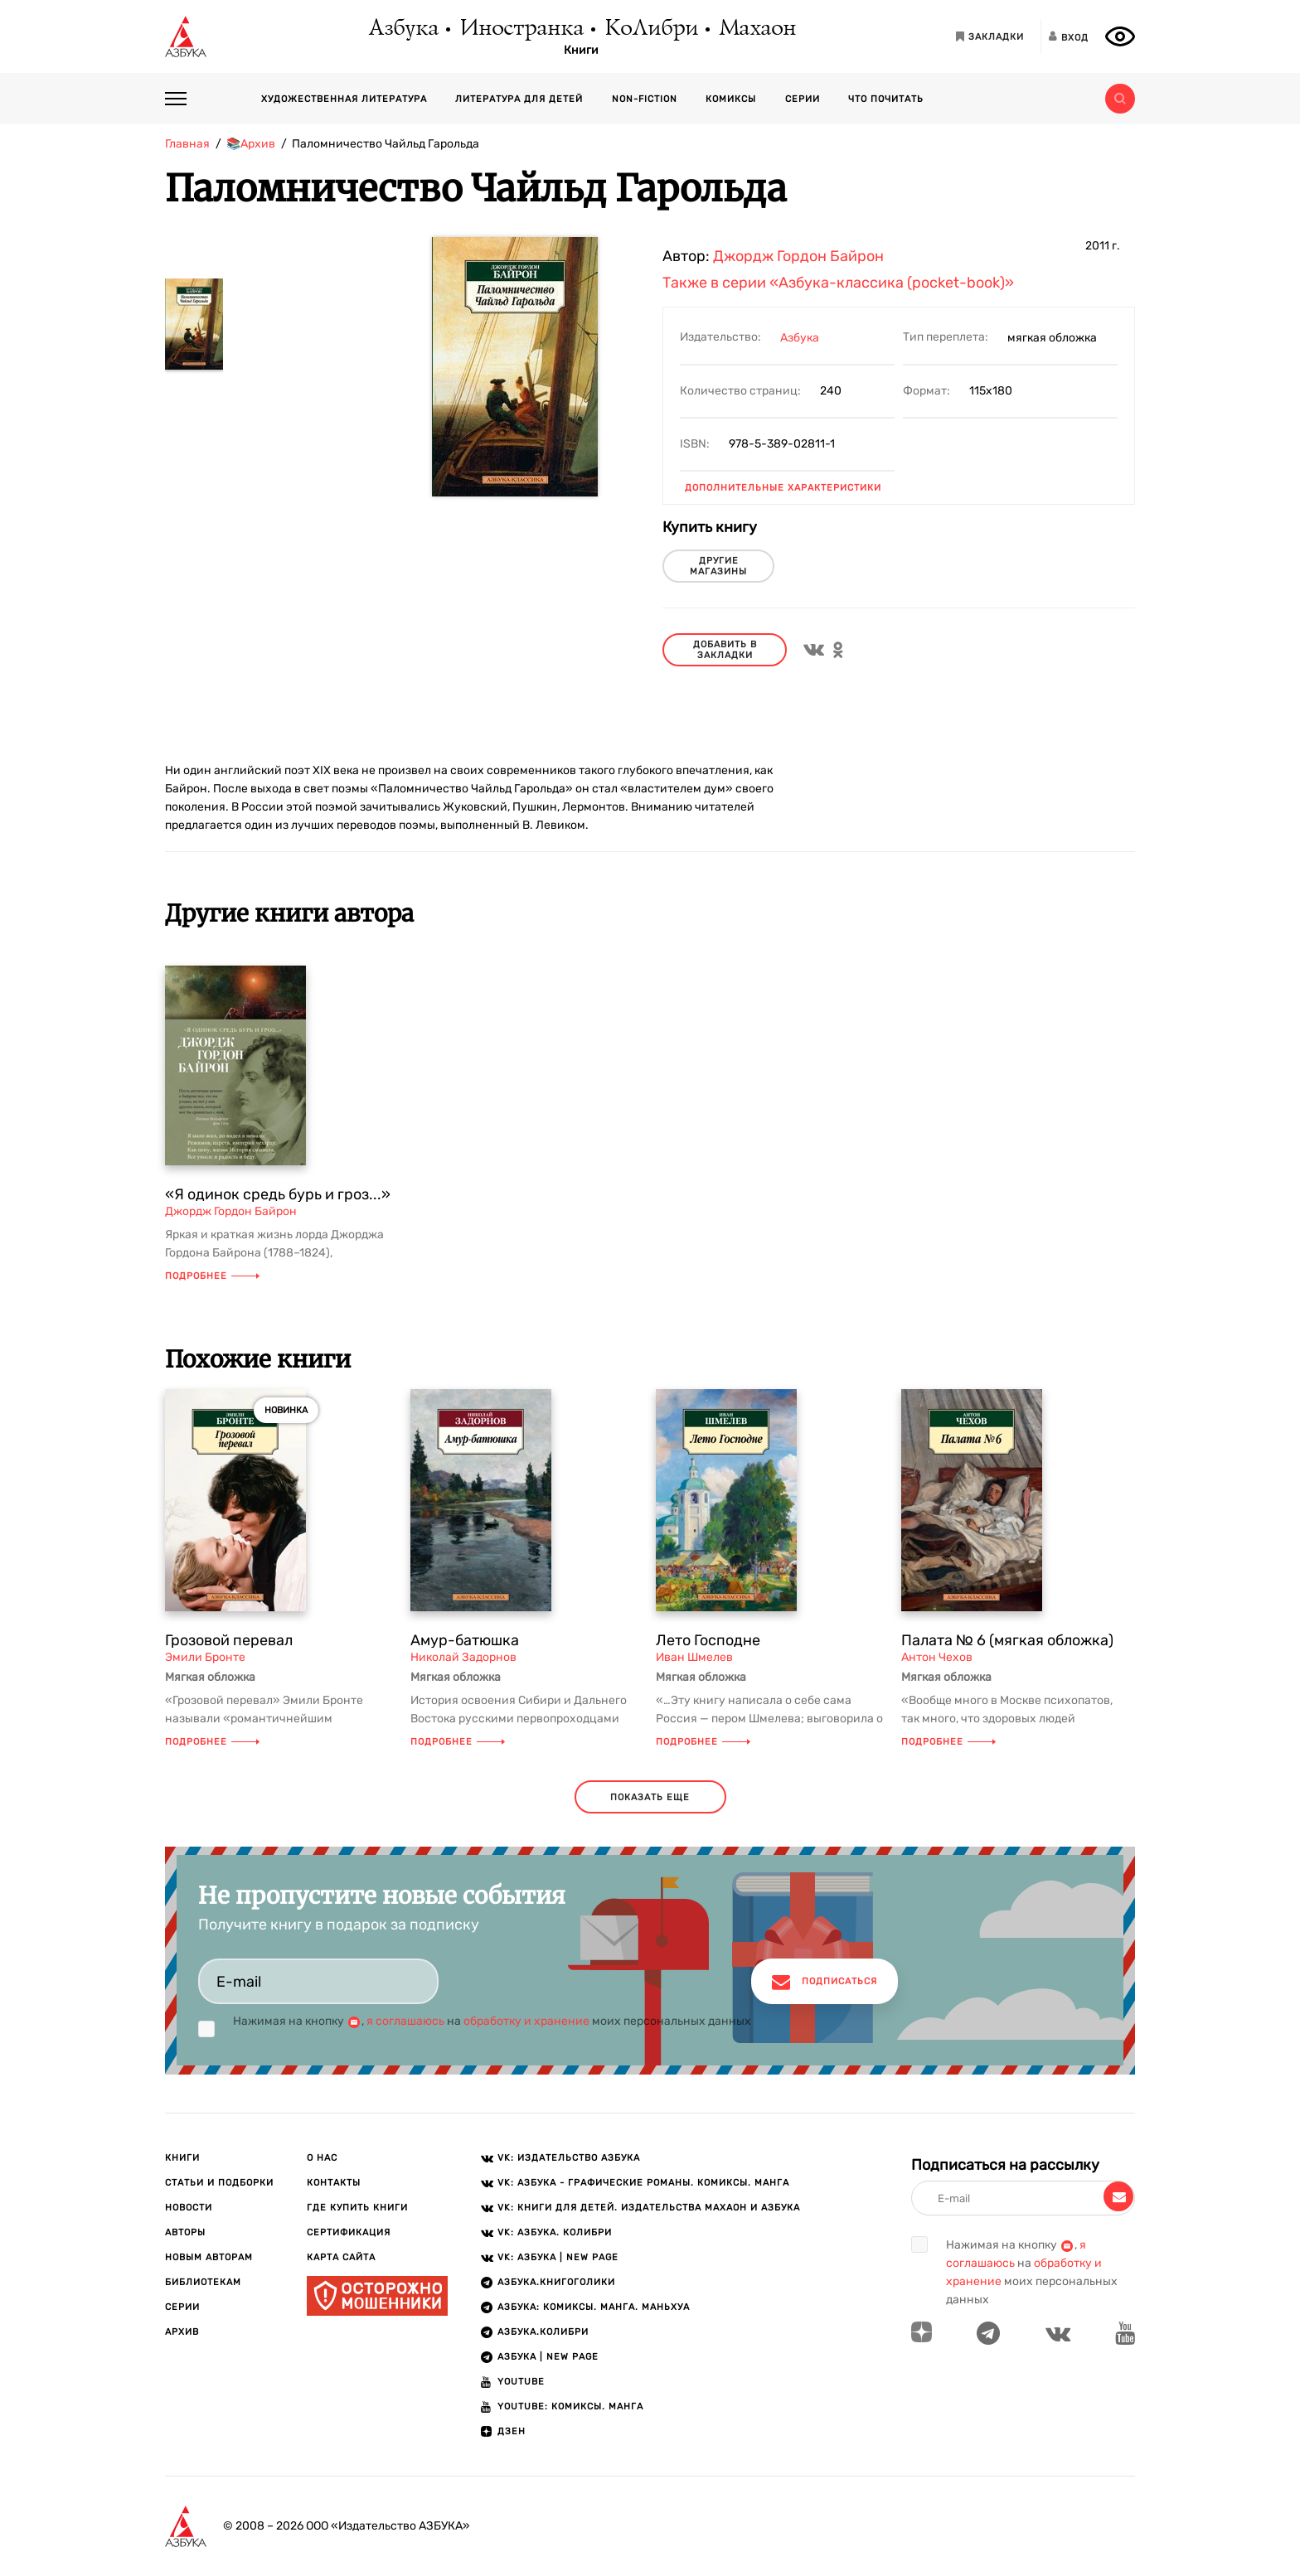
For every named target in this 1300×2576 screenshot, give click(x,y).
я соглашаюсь (405, 2021)
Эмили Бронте (205, 1657)
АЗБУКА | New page (548, 2356)
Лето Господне (708, 1640)
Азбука (402, 29)
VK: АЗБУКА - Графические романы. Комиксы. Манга (643, 2182)
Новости (188, 2207)
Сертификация (348, 2232)
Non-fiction (644, 99)
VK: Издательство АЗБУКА (568, 2157)
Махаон (756, 29)
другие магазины (718, 566)
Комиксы (731, 99)
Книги (581, 50)
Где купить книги (357, 2207)
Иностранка (520, 29)
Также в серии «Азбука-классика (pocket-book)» (838, 282)
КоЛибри (650, 29)
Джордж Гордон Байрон (798, 256)
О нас (322, 2157)
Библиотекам (203, 2282)
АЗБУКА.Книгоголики (556, 2282)
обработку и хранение (526, 2021)
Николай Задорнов (463, 1657)
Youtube (521, 2381)
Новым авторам (209, 2257)
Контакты (334, 2182)
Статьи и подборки (219, 2182)
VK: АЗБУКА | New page (557, 2257)
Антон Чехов (937, 1657)
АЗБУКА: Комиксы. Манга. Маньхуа (593, 2307)
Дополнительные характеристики (783, 487)
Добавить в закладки (725, 650)
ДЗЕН (511, 2431)
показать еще (650, 1797)
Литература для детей (519, 99)
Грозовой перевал (229, 1640)
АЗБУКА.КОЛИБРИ (543, 2332)
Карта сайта (341, 2257)
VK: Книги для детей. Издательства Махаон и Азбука (648, 2207)
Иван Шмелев (694, 1657)
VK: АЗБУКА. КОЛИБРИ (554, 2232)
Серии (802, 99)
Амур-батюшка (464, 1640)
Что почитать (886, 99)
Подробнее (212, 1276)
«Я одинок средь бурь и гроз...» (277, 1194)
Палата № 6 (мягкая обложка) (1007, 1640)
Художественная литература (344, 99)
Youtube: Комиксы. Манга (570, 2406)
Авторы (185, 2232)
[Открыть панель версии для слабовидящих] (1120, 36)
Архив (182, 2332)
